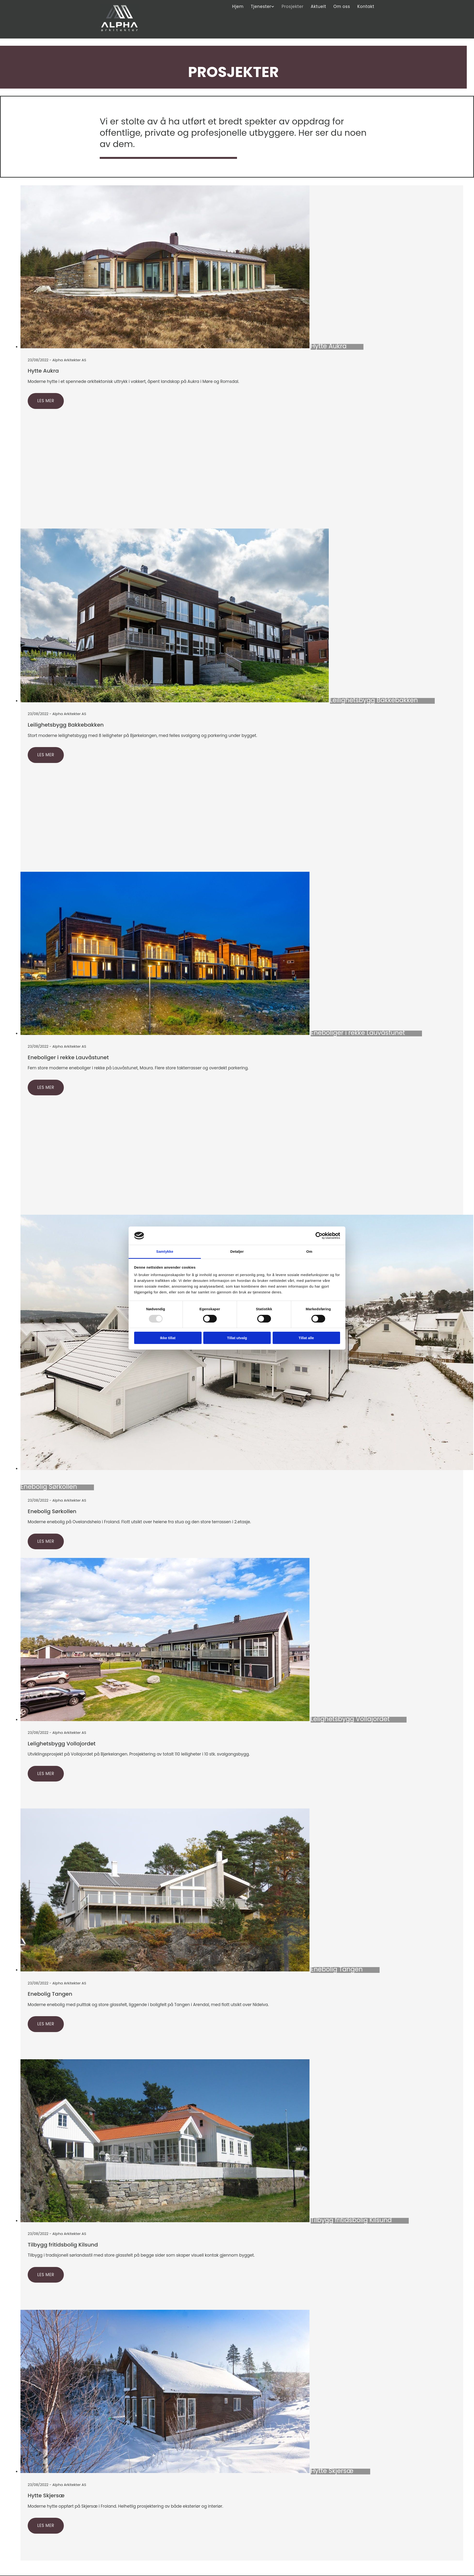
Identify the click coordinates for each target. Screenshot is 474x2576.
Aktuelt (318, 6)
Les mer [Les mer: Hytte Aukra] (45, 401)
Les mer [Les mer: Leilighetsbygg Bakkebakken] (45, 755)
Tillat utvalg (237, 1338)
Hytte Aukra (43, 370)
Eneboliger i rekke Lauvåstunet (68, 1057)
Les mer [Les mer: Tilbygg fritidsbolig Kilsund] (45, 2275)
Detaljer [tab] (237, 1251)
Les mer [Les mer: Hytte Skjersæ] (45, 2525)
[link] (259, 6)
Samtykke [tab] (164, 1251)
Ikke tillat (167, 1338)
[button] (260, 7)
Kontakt (365, 6)
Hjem (238, 6)
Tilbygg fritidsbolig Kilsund (63, 2244)
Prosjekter (292, 6)
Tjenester (261, 6)
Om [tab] (309, 1251)
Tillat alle (306, 1338)
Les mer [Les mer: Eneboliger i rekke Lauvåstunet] (45, 1087)
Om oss (341, 6)
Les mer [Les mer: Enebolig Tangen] (45, 2024)
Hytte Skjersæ (46, 2495)
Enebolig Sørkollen (52, 1511)
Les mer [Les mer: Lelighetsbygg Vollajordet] (45, 1773)
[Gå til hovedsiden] (119, 31)
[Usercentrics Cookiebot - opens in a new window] (319, 1235)
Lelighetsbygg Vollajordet (62, 1743)
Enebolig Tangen (50, 1994)
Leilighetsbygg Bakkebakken (66, 725)
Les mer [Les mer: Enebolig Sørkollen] (45, 1541)
